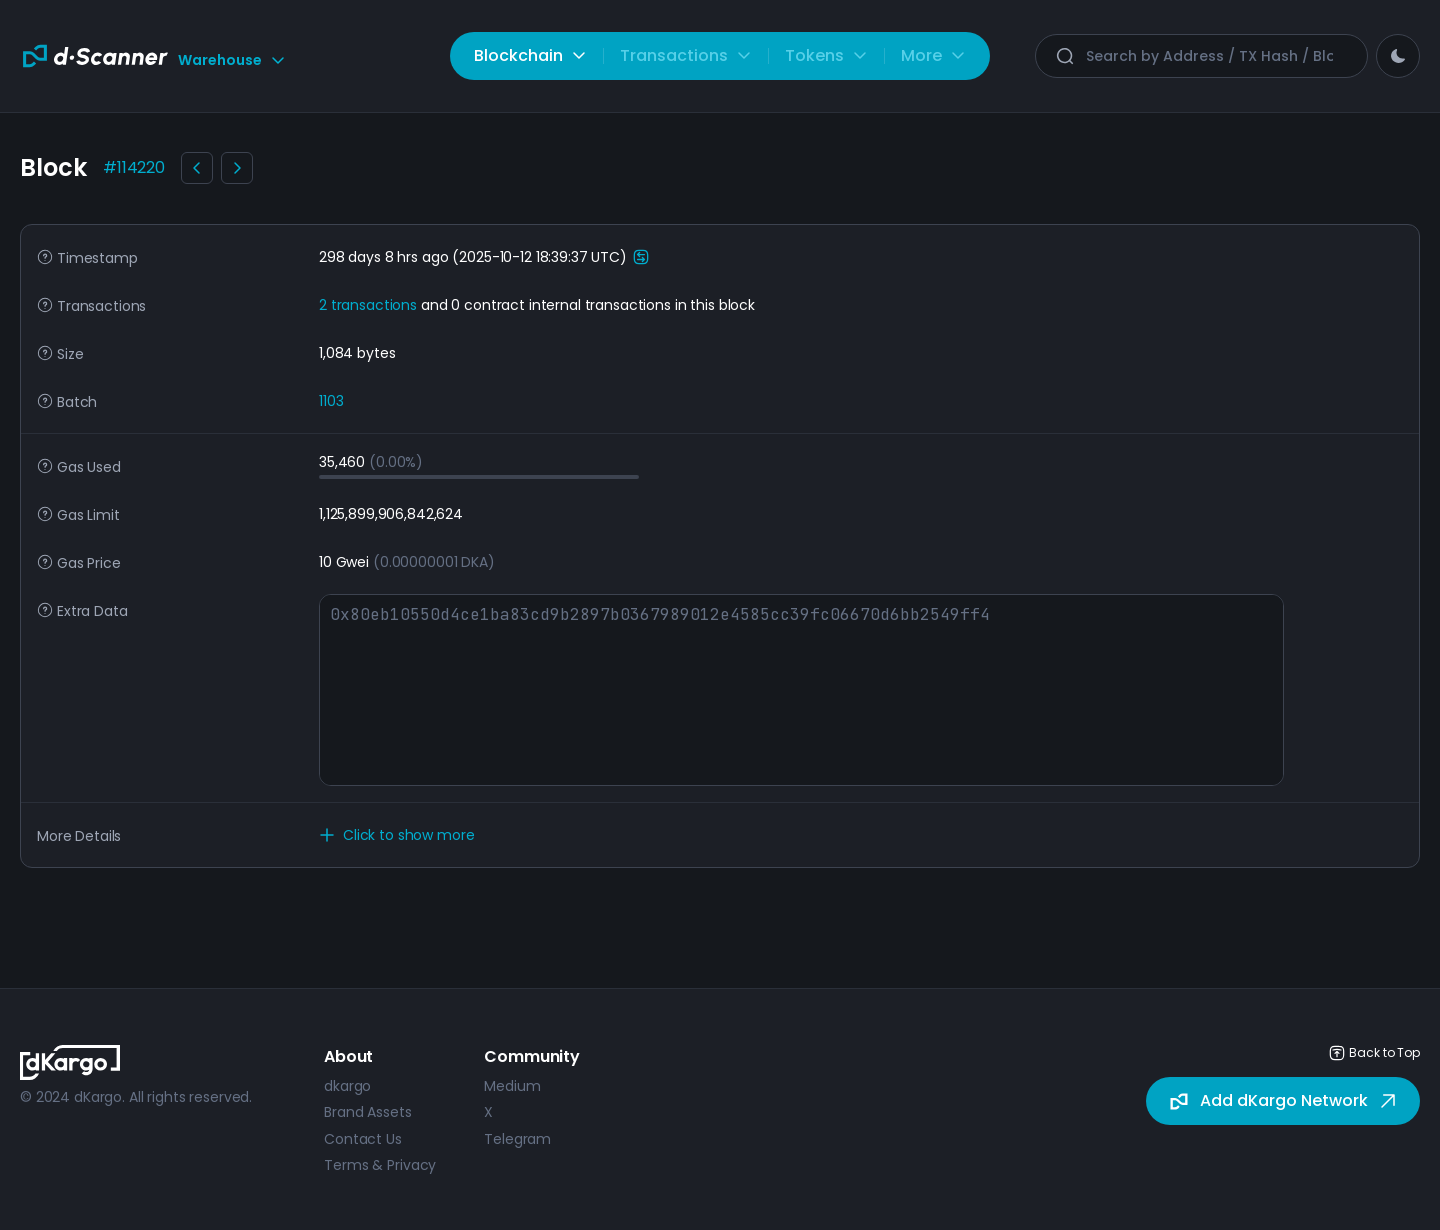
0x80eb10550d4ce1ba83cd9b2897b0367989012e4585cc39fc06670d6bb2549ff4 (801, 690)
